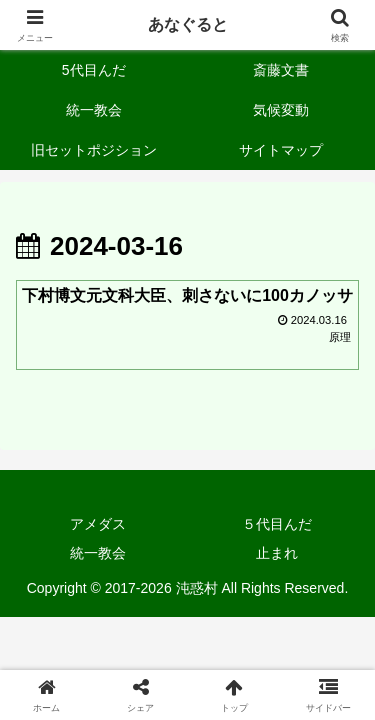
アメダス (98, 524)
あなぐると (188, 24)
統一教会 (98, 553)
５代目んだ (277, 524)
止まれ (277, 553)
